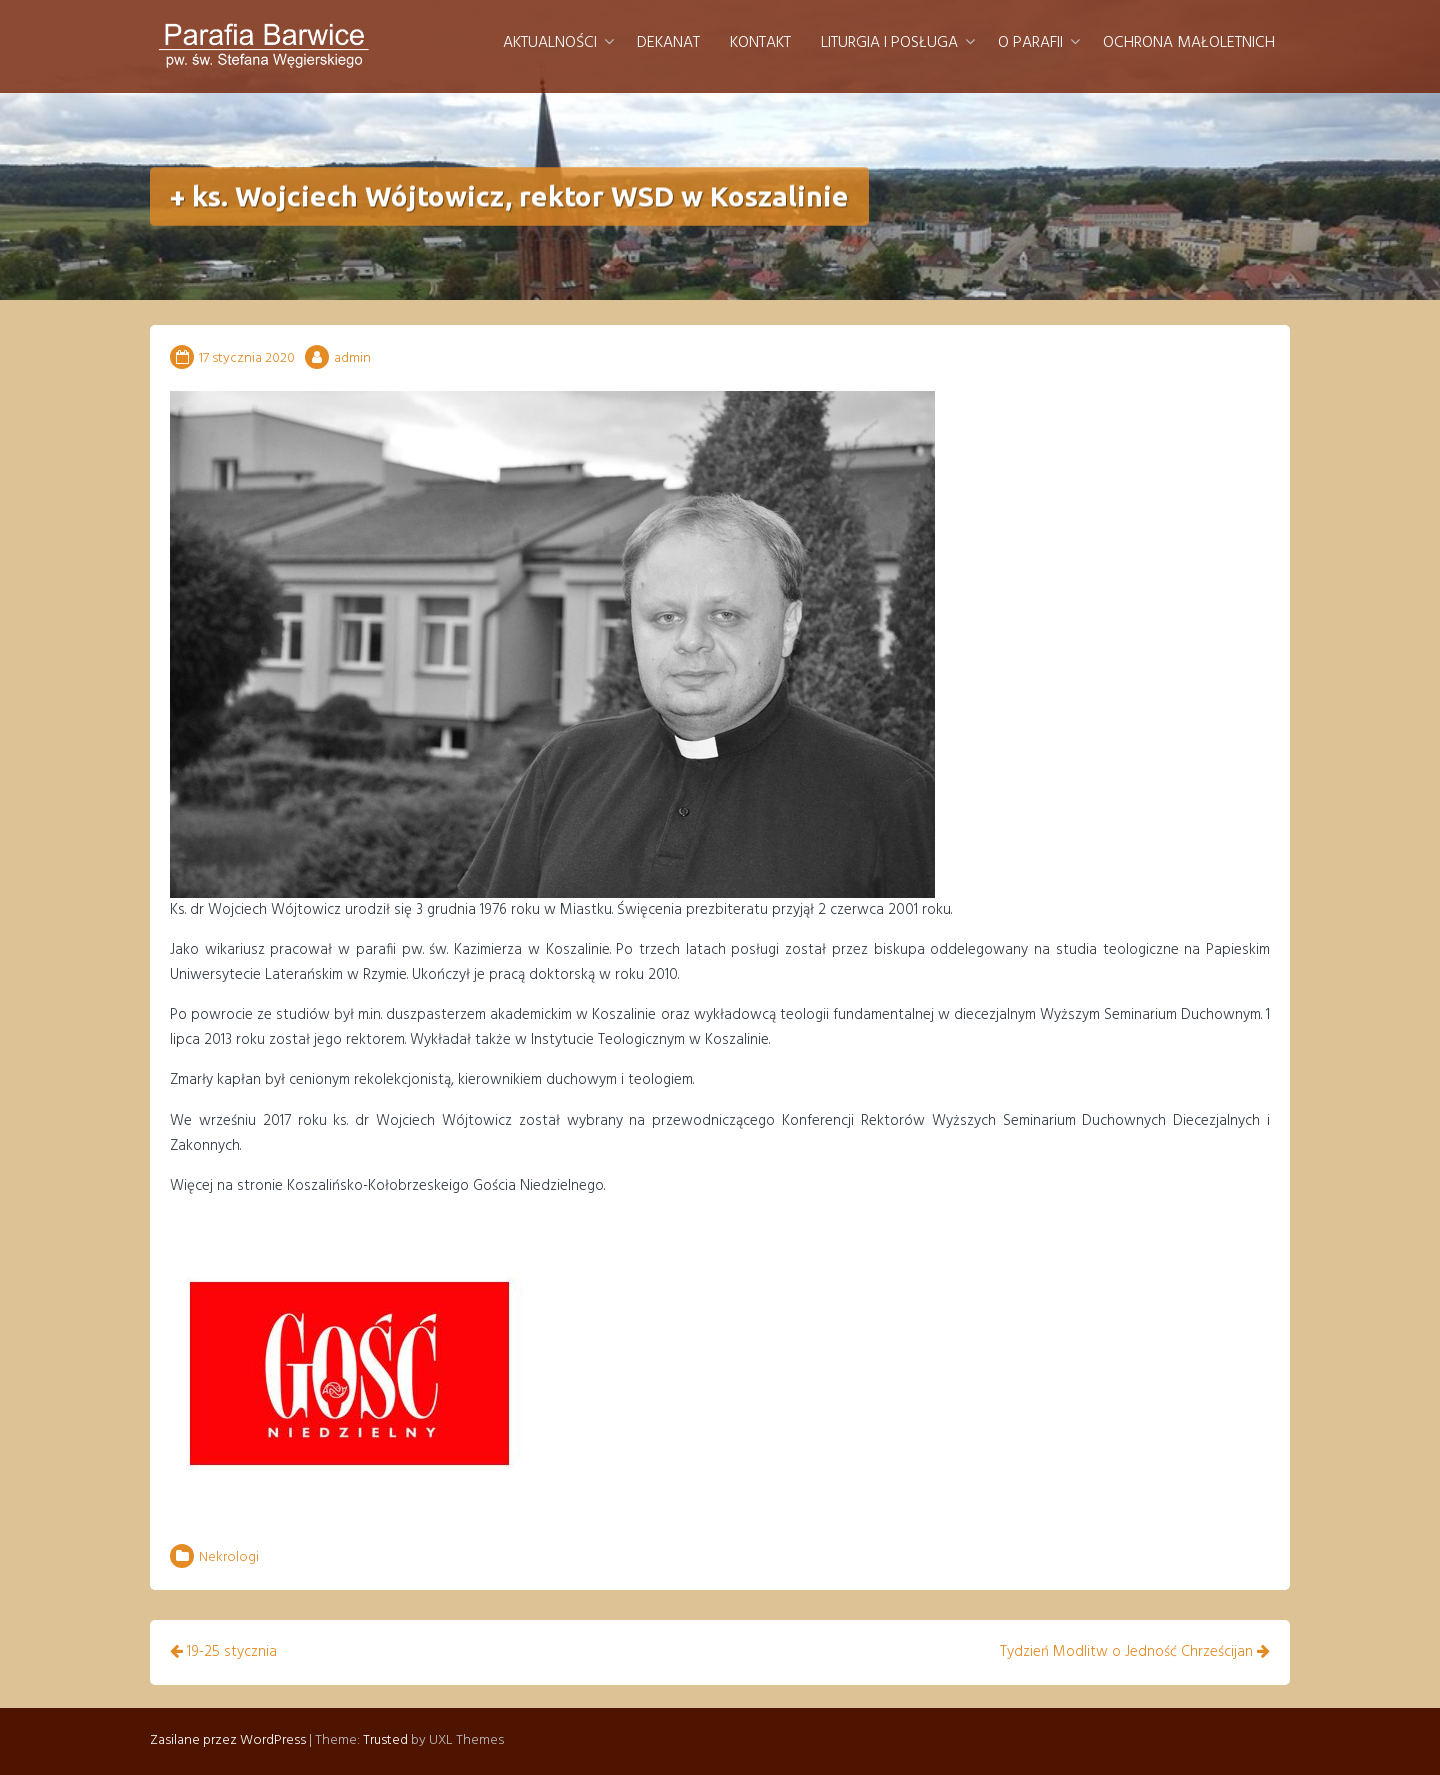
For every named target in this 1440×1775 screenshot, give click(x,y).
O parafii (1030, 43)
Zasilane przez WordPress (228, 1740)
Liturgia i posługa (889, 43)
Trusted (385, 1740)
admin (352, 358)
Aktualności (550, 43)
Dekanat (668, 43)
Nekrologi (229, 1557)
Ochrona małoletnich (1189, 43)
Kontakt (760, 43)
